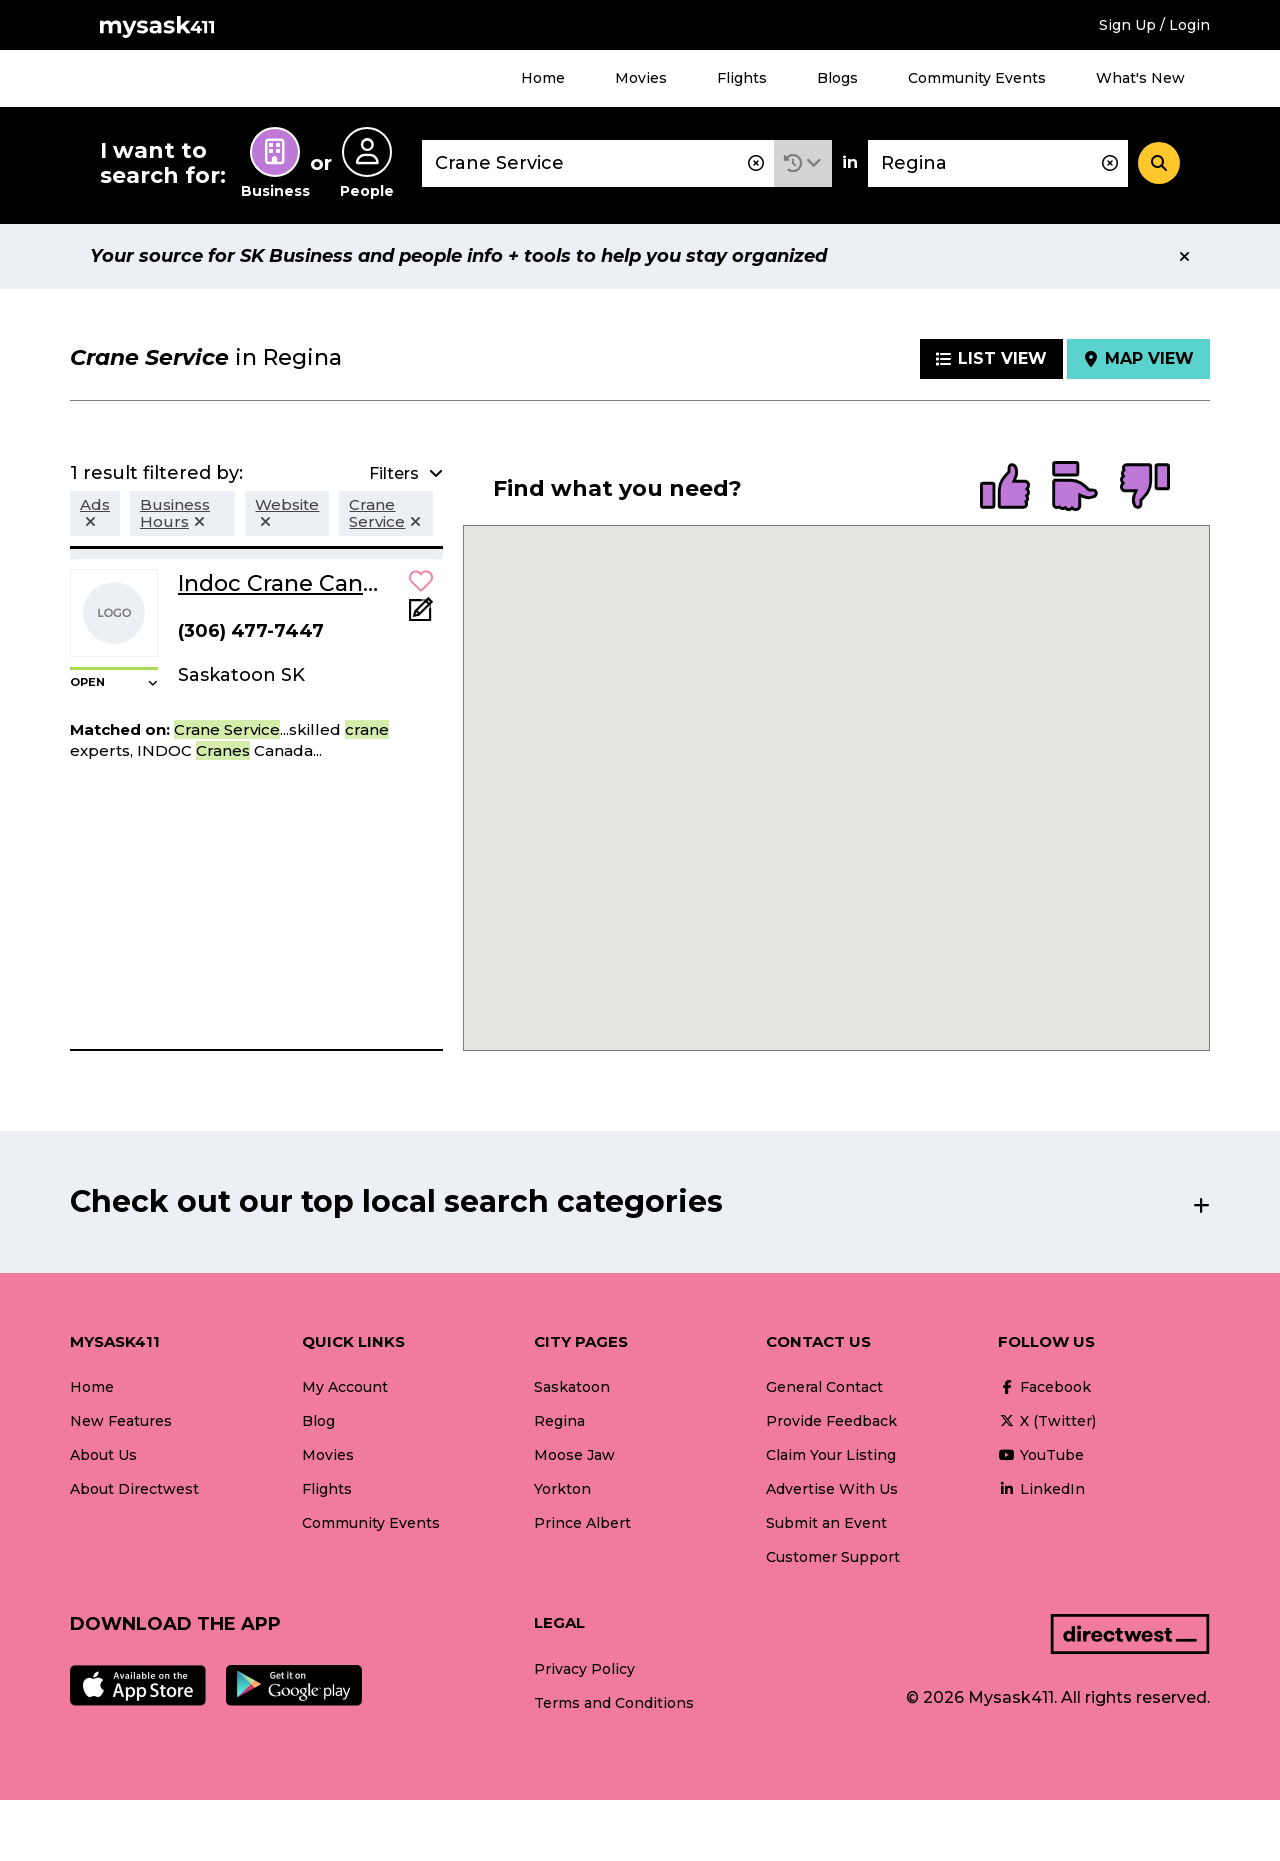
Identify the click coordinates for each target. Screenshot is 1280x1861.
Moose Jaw (574, 1455)
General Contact (824, 1387)
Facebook (1044, 1387)
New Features (121, 1421)
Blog (318, 1421)
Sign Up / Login (1154, 25)
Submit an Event (826, 1523)
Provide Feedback (831, 1421)
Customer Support (833, 1557)
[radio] (1005, 488)
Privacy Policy (584, 1669)
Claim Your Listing (831, 1455)
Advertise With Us (832, 1489)
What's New (1140, 78)
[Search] (1159, 163)
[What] (598, 163)
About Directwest (134, 1489)
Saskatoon (572, 1387)
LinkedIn (1041, 1489)
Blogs (837, 78)
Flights (742, 78)
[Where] (998, 163)
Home (543, 78)
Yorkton (562, 1489)
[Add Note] (421, 615)
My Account (345, 1387)
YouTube (1041, 1455)
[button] (803, 163)
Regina (559, 1421)
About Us (103, 1455)
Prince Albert (582, 1523)
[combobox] (598, 163)
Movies (641, 78)
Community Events (977, 78)
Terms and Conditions (614, 1703)
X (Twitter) (1047, 1421)
